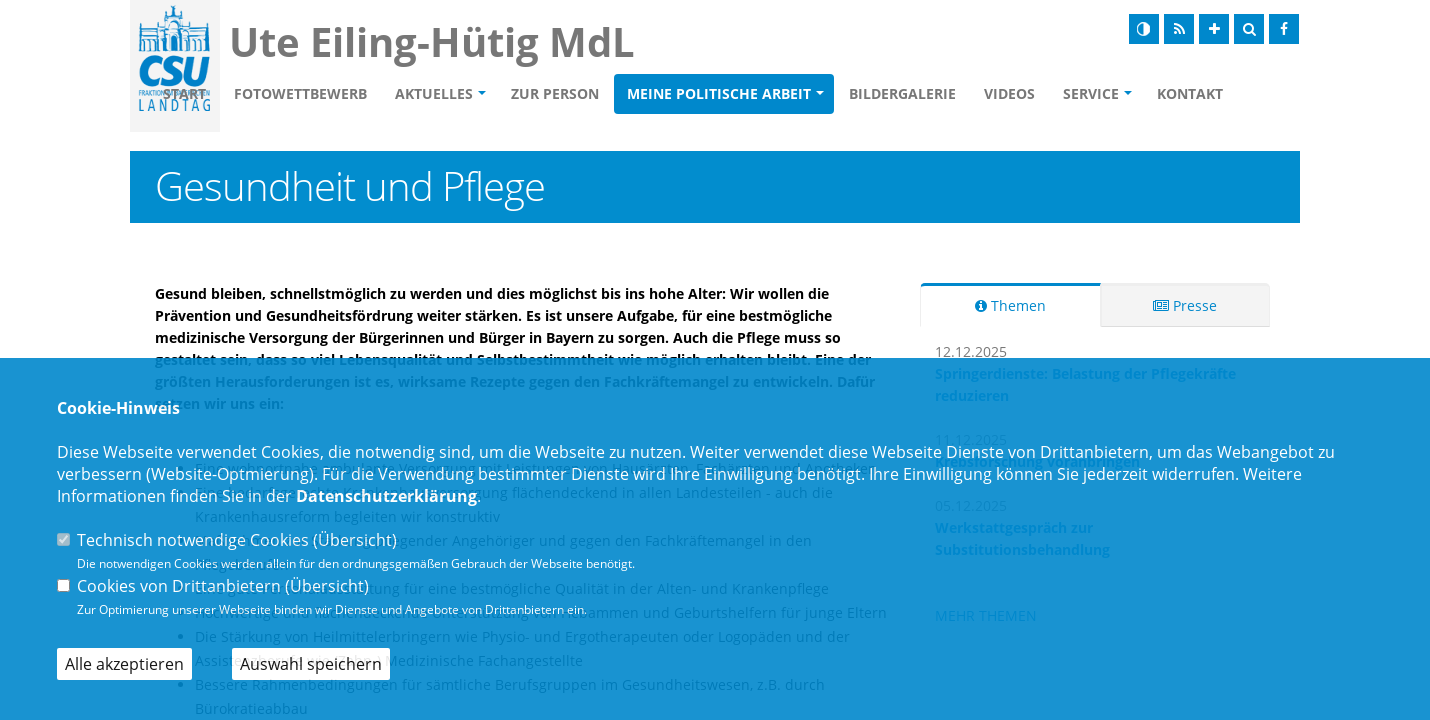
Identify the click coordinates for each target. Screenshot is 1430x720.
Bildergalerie (1017, 78)
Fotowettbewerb (415, 78)
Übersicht (355, 540)
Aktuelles (549, 78)
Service (1206, 78)
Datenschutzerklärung (386, 496)
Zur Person (670, 78)
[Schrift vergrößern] (1214, 29)
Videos (1124, 78)
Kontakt (313, 118)
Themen (1010, 308)
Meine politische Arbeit (834, 78)
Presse (1185, 308)
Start (299, 78)
